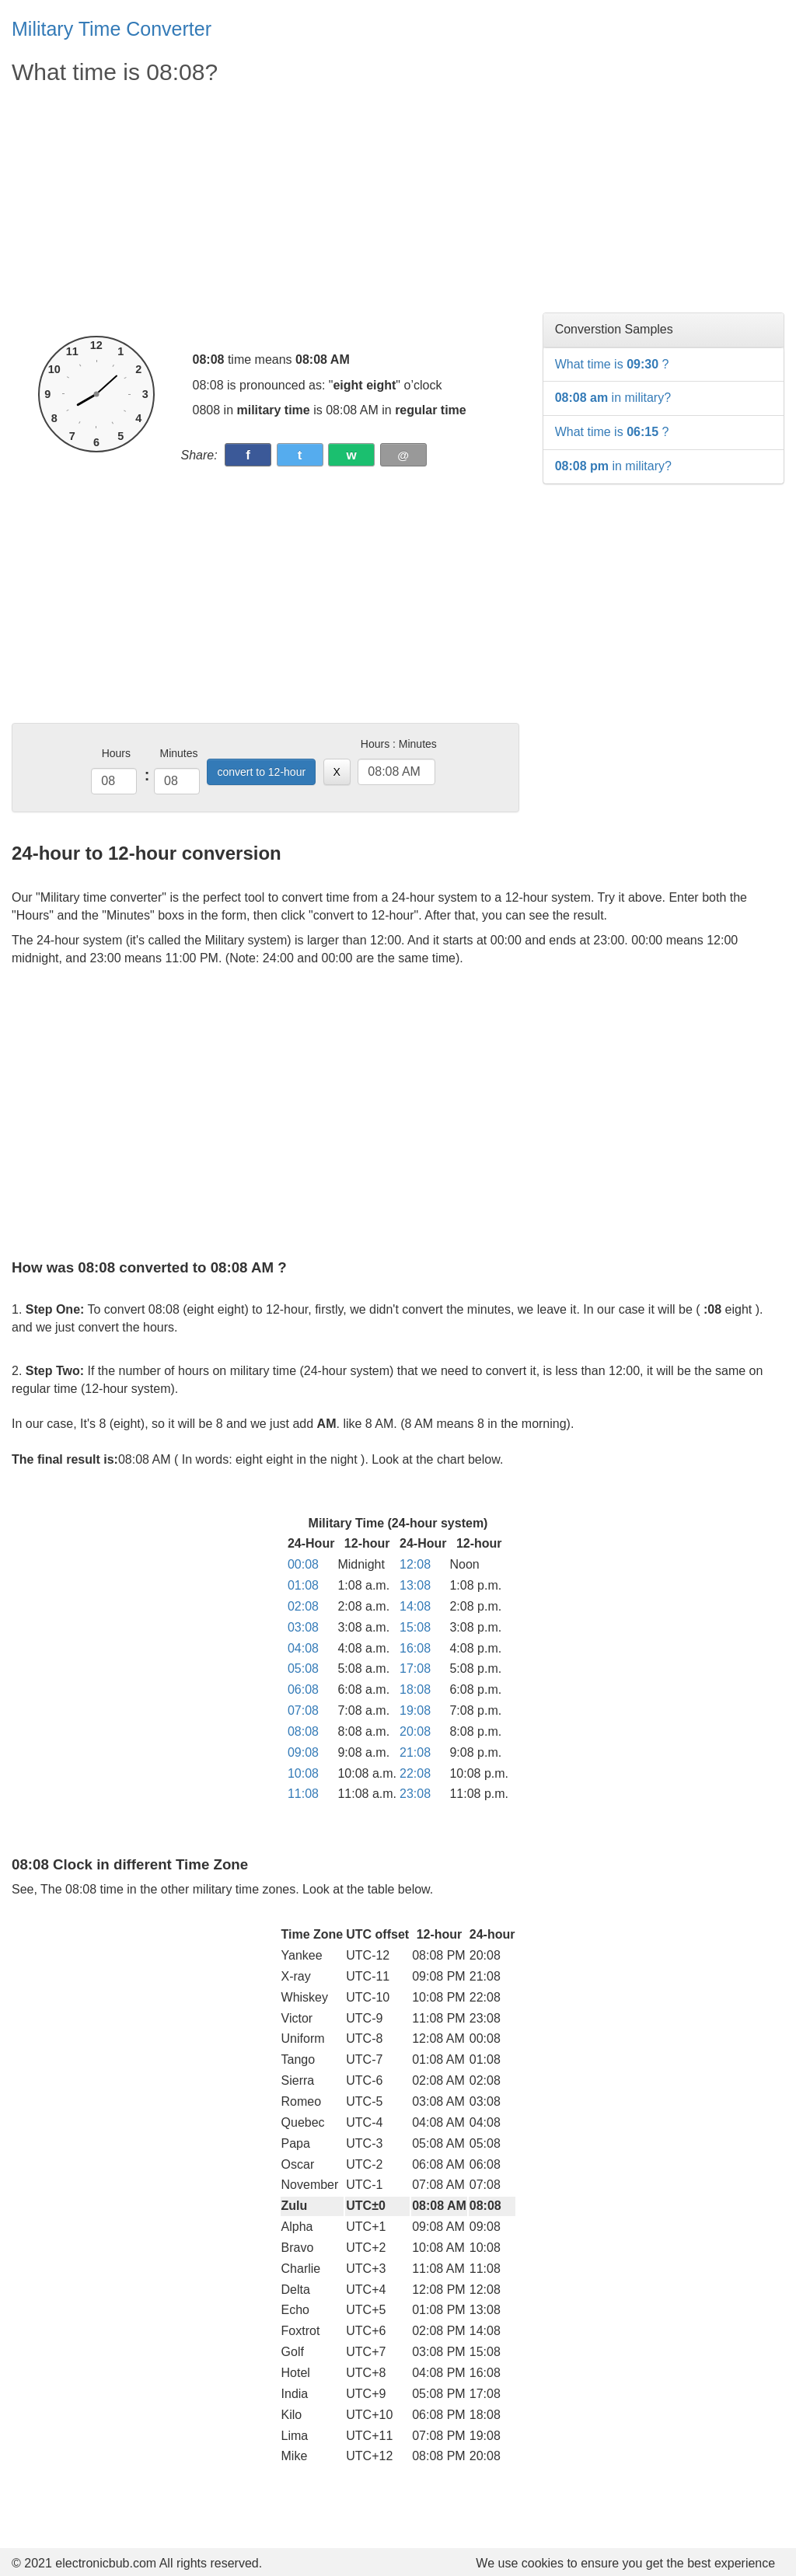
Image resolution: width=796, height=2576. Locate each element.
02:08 (303, 1606)
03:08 (303, 1627)
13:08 (415, 1585)
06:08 (303, 1689)
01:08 (303, 1585)
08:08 (303, 1731)
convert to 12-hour (261, 772)
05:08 (303, 1668)
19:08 (415, 1710)
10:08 (303, 1773)
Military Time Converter (111, 29)
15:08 (415, 1627)
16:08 (415, 1648)
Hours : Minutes (399, 744)
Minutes (178, 753)
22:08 (415, 1773)
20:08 (415, 1731)
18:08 (415, 1689)
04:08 (303, 1648)
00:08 (303, 1564)
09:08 (303, 1752)
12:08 (415, 1564)
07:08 (303, 1710)
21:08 (415, 1752)
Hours (116, 753)
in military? (613, 397)
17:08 (415, 1668)
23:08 (415, 1793)
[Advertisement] (265, 211)
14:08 (415, 1606)
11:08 (303, 1793)
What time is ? (612, 364)
